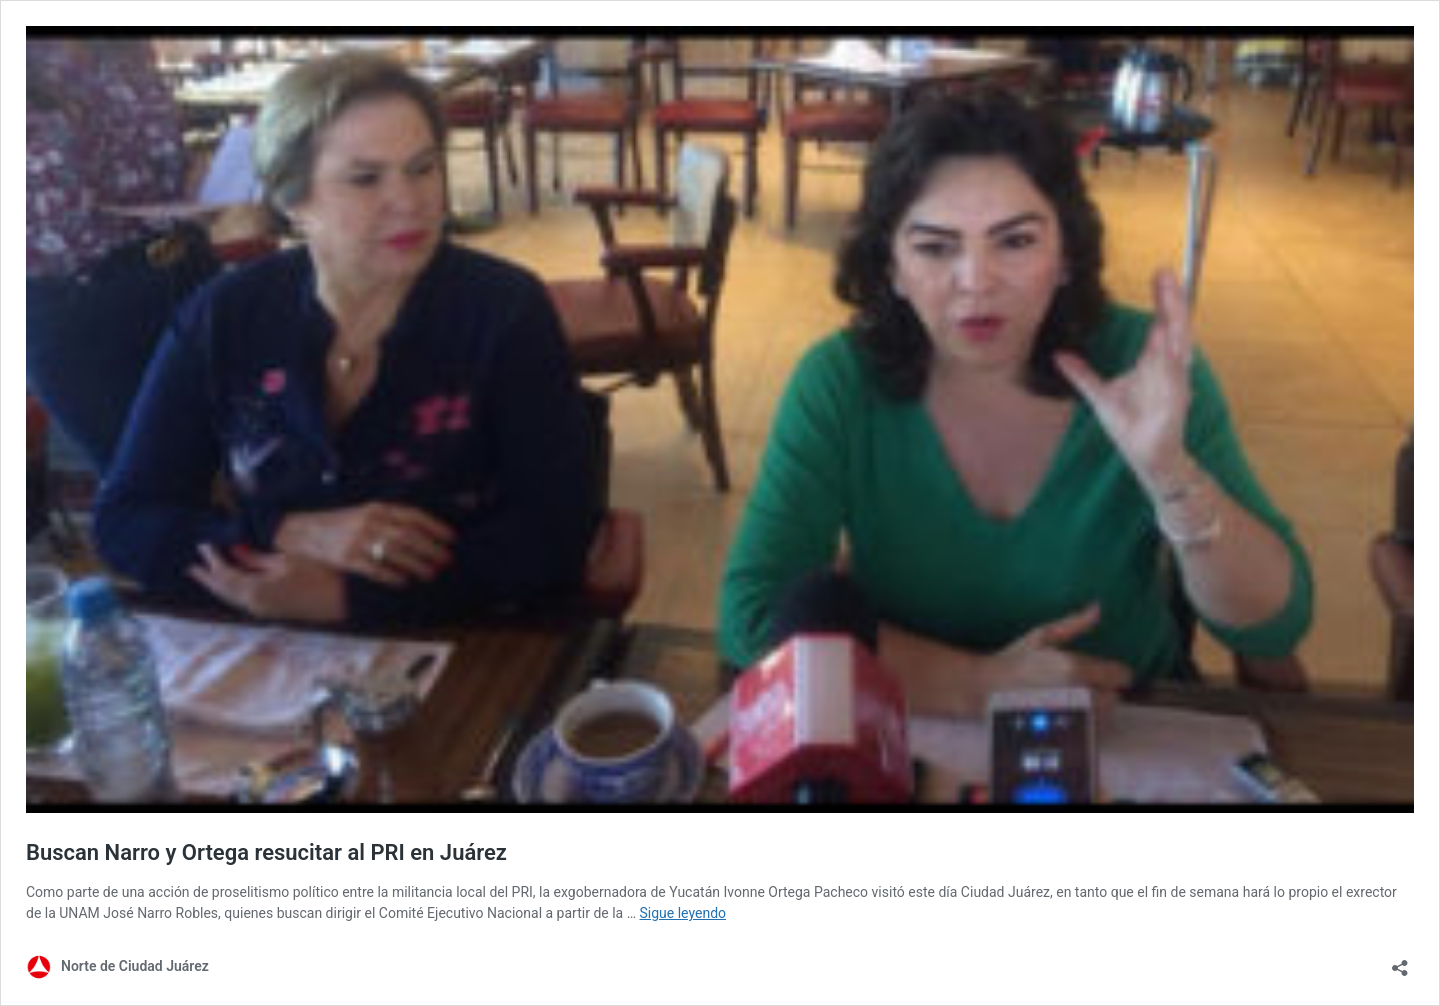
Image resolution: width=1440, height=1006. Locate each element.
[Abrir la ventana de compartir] (1400, 961)
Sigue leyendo (683, 913)
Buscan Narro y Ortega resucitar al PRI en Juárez (266, 852)
